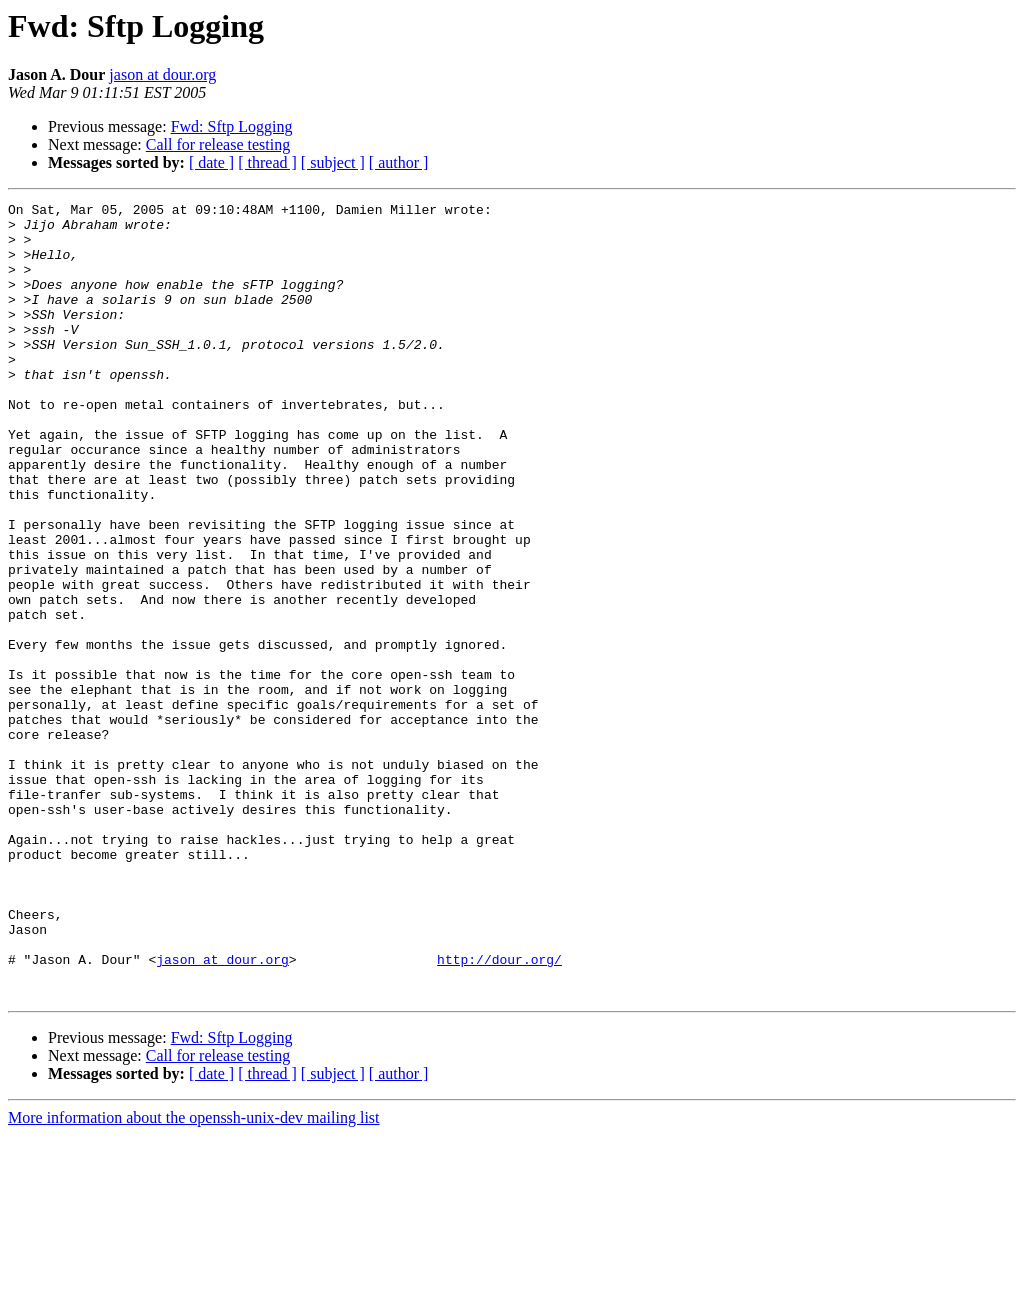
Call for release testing (218, 144)
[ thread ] (267, 162)
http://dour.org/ (499, 1112)
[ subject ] (333, 162)
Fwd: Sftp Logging (232, 126)
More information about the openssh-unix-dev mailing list (194, 1276)
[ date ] (211, 162)
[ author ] (399, 162)
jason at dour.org (162, 74)
